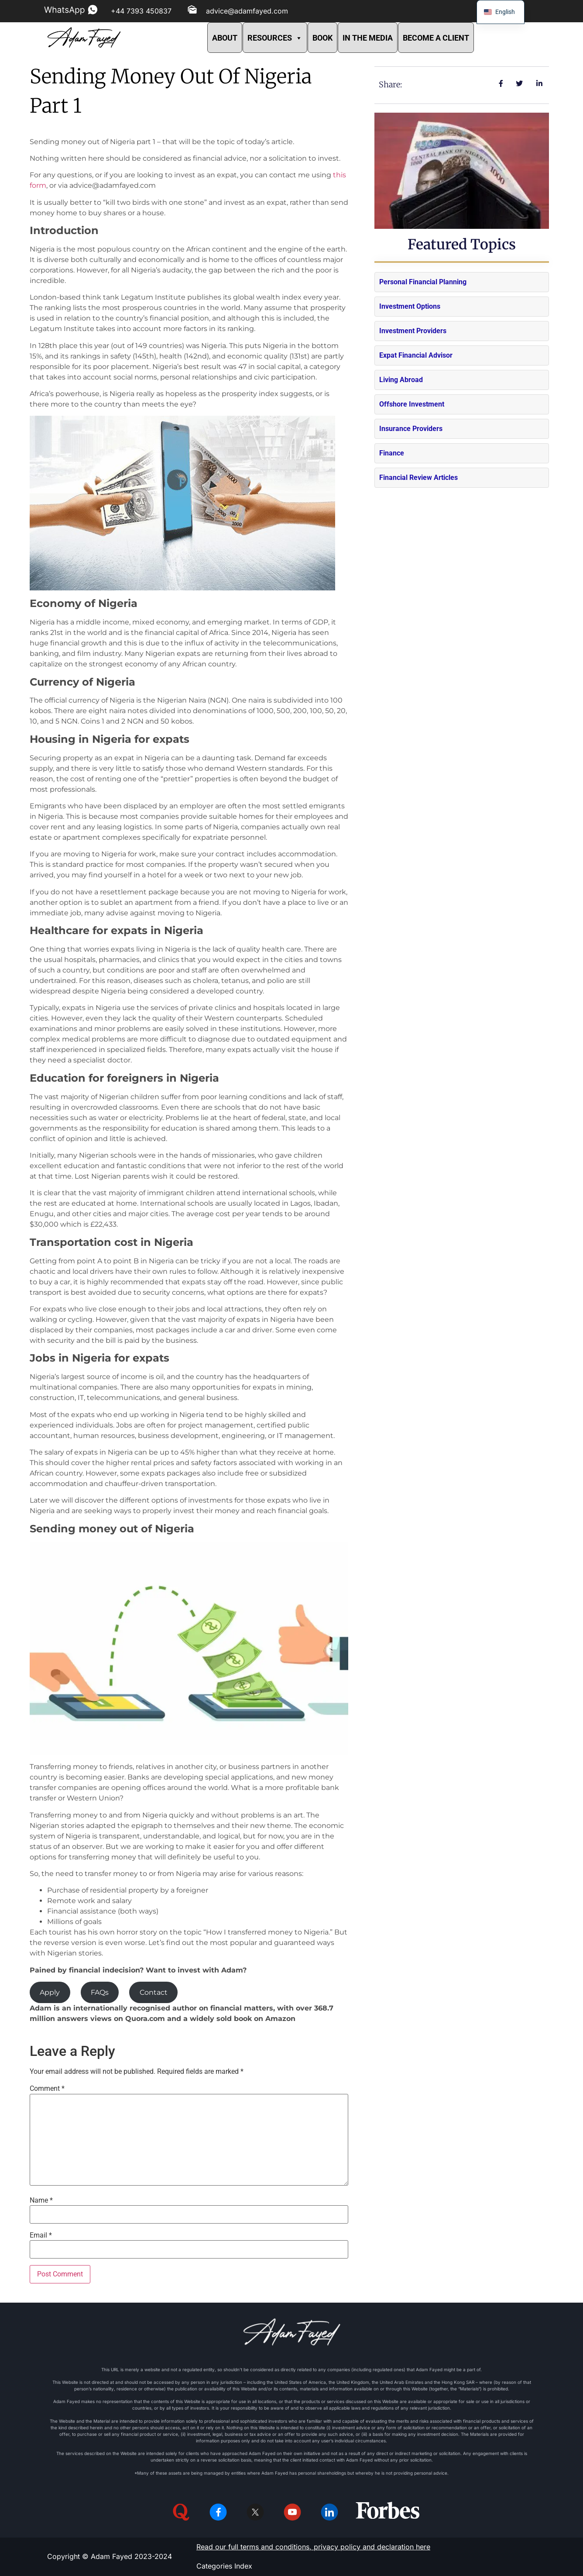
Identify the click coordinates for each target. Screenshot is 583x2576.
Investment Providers (412, 331)
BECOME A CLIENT (436, 37)
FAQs (100, 1992)
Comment (47, 2088)
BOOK (322, 37)
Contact (154, 1992)
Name (41, 2200)
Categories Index (224, 2566)
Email (41, 2235)
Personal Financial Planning (422, 282)
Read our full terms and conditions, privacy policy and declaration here (313, 2546)
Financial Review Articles (418, 477)
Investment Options (409, 306)
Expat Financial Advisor (416, 355)
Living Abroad (401, 380)
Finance (391, 453)
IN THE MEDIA (368, 37)
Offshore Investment (411, 404)
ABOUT (224, 37)
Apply (50, 1992)
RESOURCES (274, 38)
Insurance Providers (410, 428)
